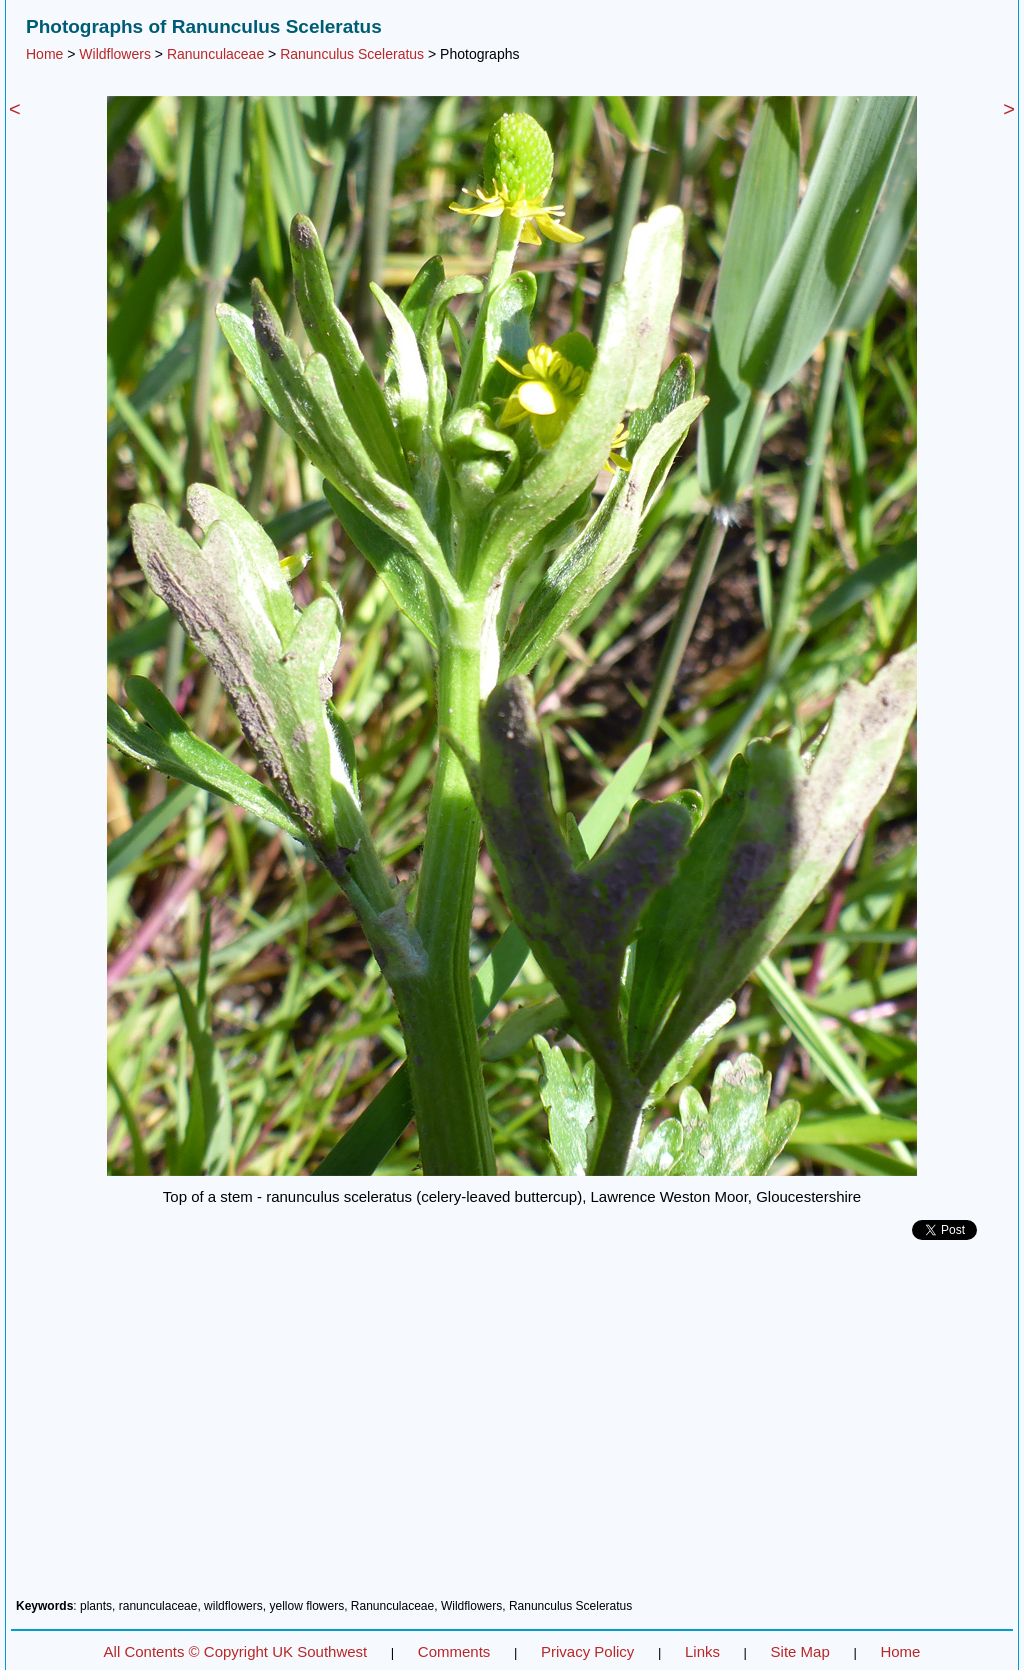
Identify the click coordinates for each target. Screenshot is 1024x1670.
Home (44, 54)
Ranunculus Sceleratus (352, 54)
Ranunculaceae (215, 54)
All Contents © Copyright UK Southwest (236, 1651)
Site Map (800, 1651)
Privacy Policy (587, 1651)
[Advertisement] (512, 1427)
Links (702, 1651)
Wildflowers (115, 54)
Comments (454, 1651)
